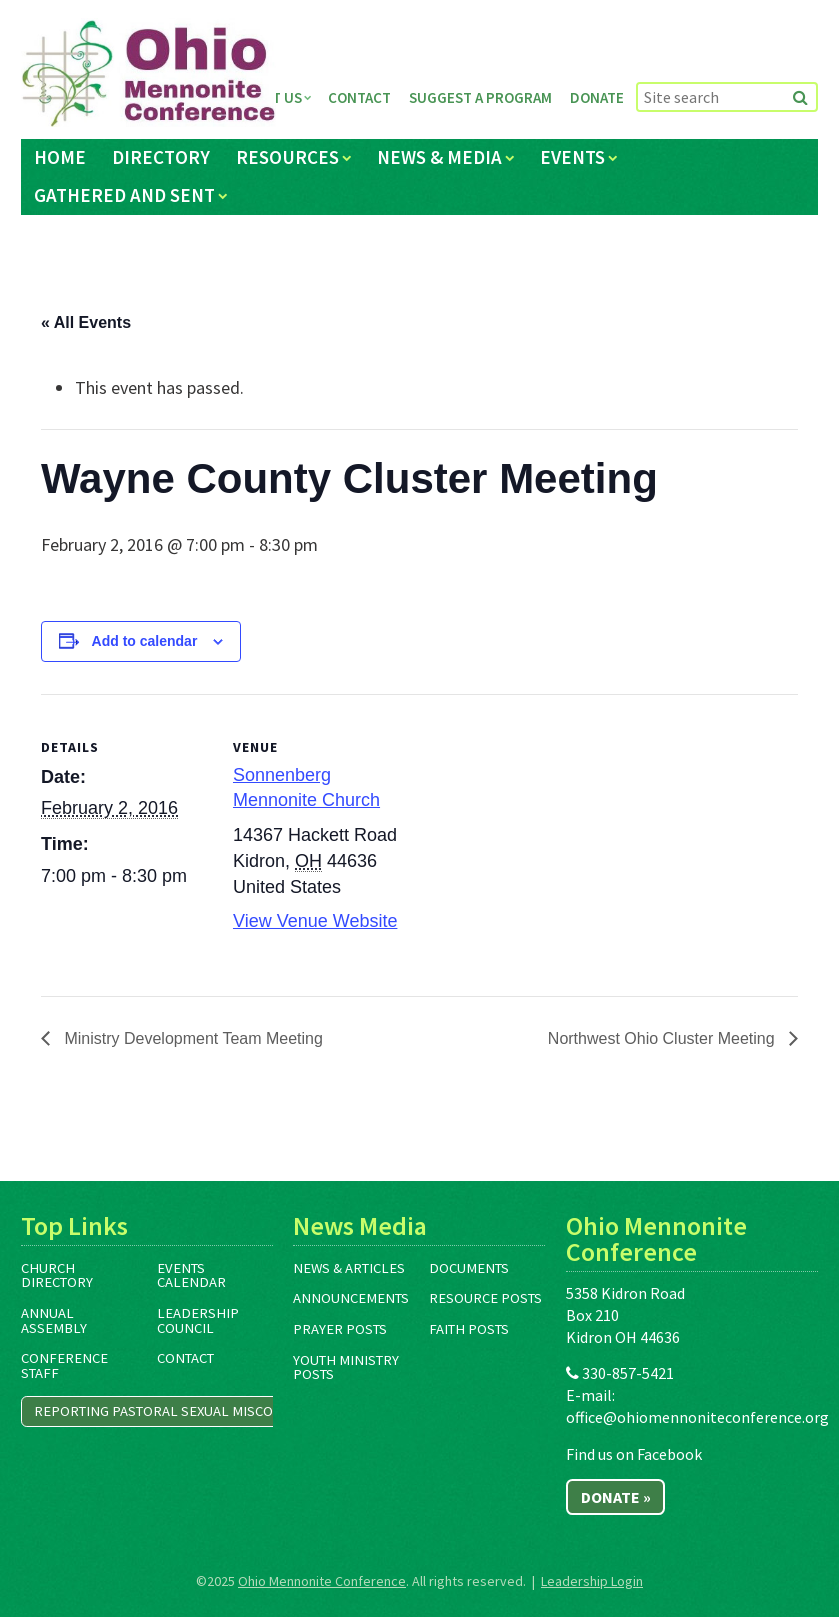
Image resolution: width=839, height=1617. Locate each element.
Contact (359, 97)
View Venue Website (315, 921)
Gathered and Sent (124, 195)
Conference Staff (64, 1365)
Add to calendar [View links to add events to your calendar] (145, 641)
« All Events (86, 322)
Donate (597, 97)
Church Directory (57, 1275)
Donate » (616, 1497)
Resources (287, 157)
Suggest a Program (480, 97)
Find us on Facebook (634, 1454)
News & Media (439, 157)
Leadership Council (198, 1320)
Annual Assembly (54, 1320)
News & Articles (349, 1268)
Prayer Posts (340, 1329)
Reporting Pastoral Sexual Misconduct (175, 1411)
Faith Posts (469, 1329)
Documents (469, 1268)
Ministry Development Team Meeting (191, 1038)
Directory (161, 157)
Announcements (351, 1298)
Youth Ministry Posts (346, 1367)
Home (60, 157)
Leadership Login (592, 1581)
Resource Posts (485, 1298)
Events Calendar (191, 1275)
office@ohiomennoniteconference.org (697, 1417)
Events (572, 157)
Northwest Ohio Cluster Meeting (663, 1038)
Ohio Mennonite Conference (322, 1581)
